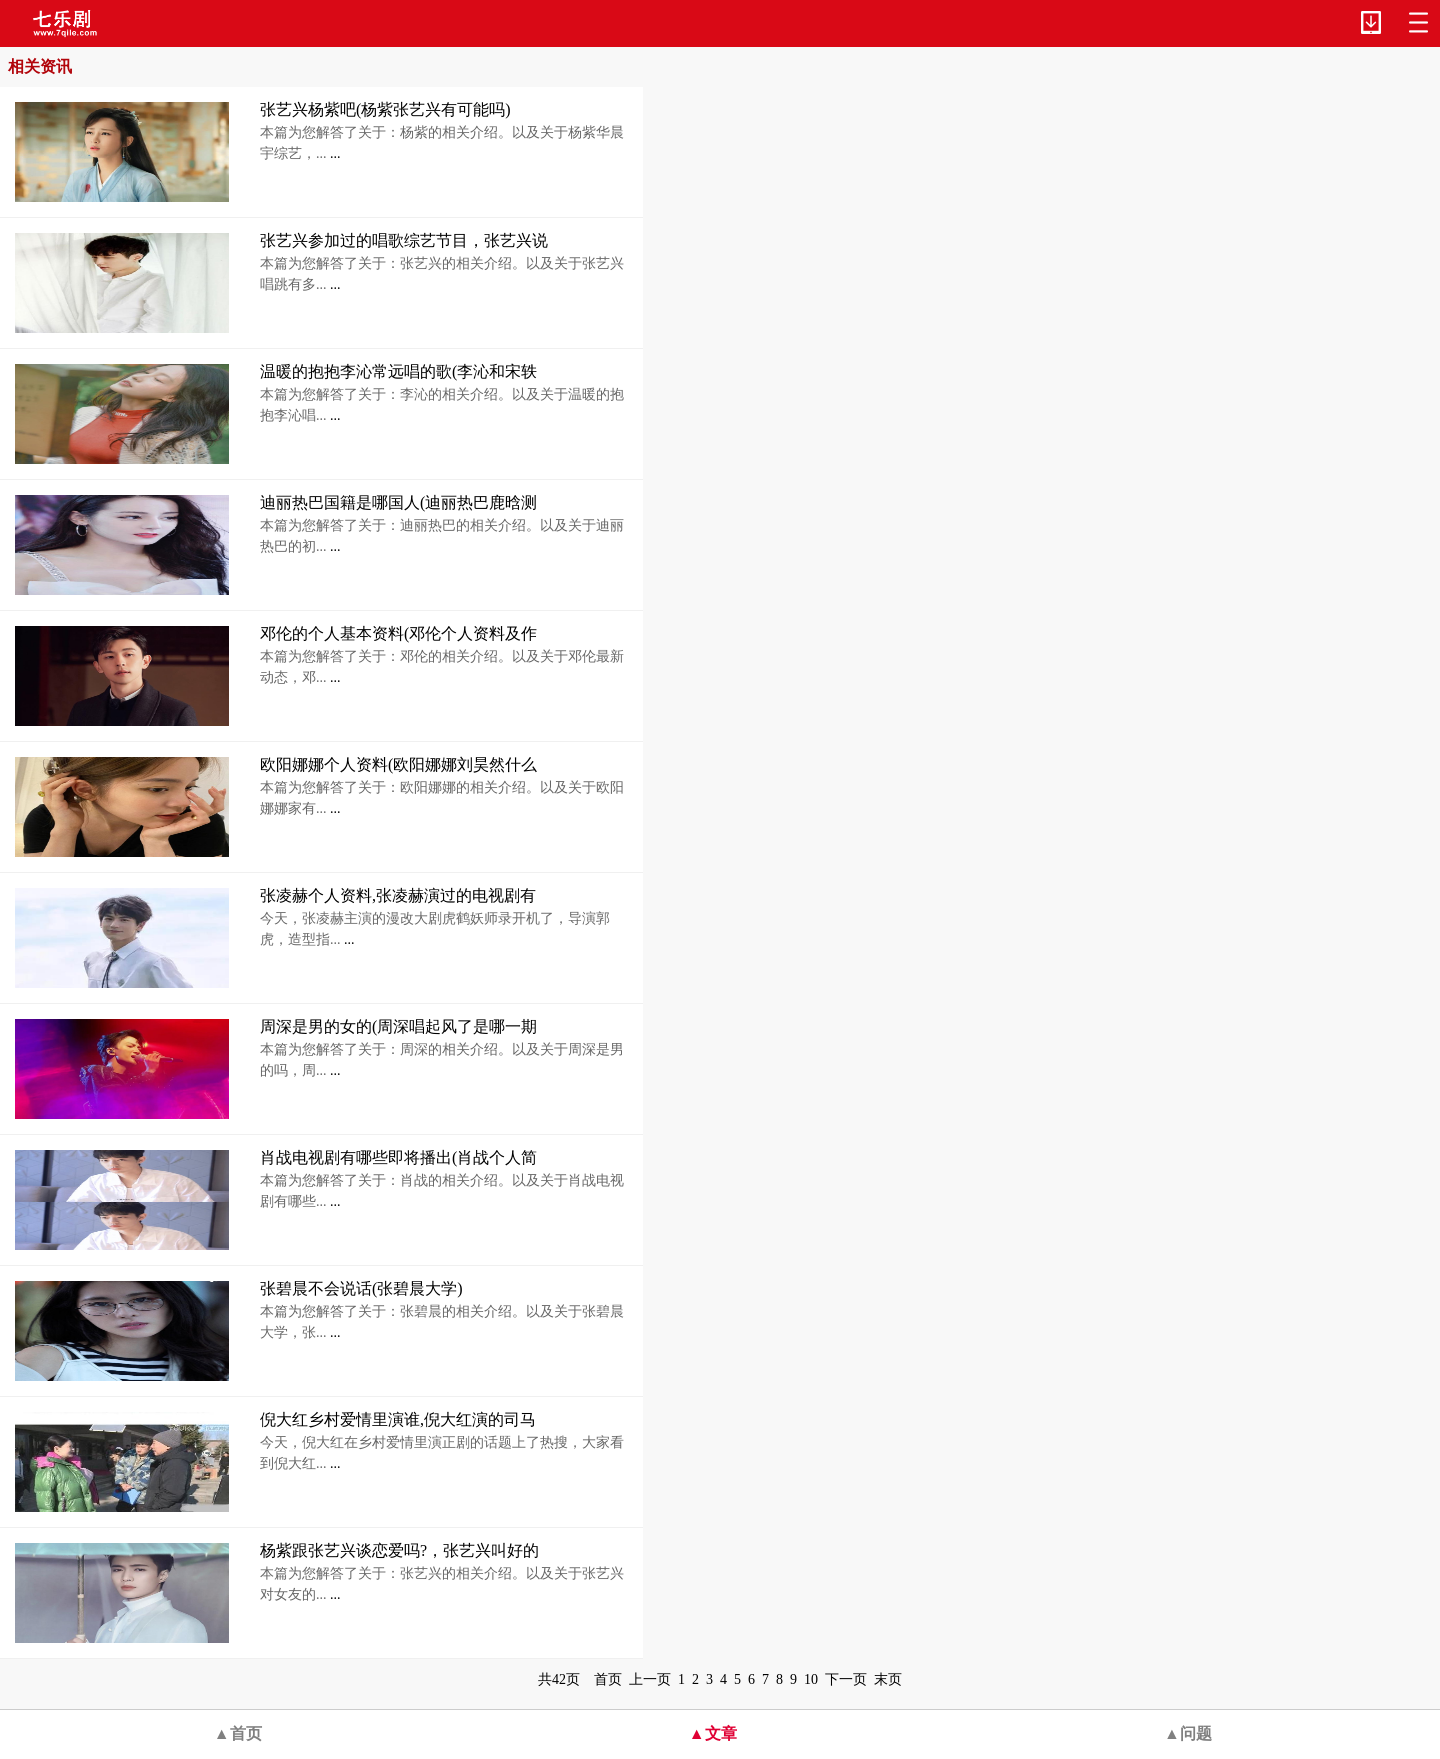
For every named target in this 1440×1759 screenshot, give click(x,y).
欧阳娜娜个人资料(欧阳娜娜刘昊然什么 (398, 764)
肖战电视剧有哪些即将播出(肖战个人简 (398, 1157)
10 (811, 1679)
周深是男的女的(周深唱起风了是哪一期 (398, 1026)
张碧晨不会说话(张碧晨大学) (361, 1288)
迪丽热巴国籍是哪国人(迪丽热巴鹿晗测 (398, 502)
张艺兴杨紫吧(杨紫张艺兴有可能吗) (385, 109)
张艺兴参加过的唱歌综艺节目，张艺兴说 (404, 240)
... (334, 153)
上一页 (650, 1679)
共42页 (559, 1679)
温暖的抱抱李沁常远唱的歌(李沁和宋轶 (398, 371)
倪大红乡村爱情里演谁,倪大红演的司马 (398, 1419)
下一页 (846, 1679)
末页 (888, 1679)
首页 (608, 1679)
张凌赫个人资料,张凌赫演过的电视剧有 (398, 895)
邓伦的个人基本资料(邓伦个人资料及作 (398, 633)
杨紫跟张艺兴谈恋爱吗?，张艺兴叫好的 (399, 1550)
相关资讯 (40, 66)
